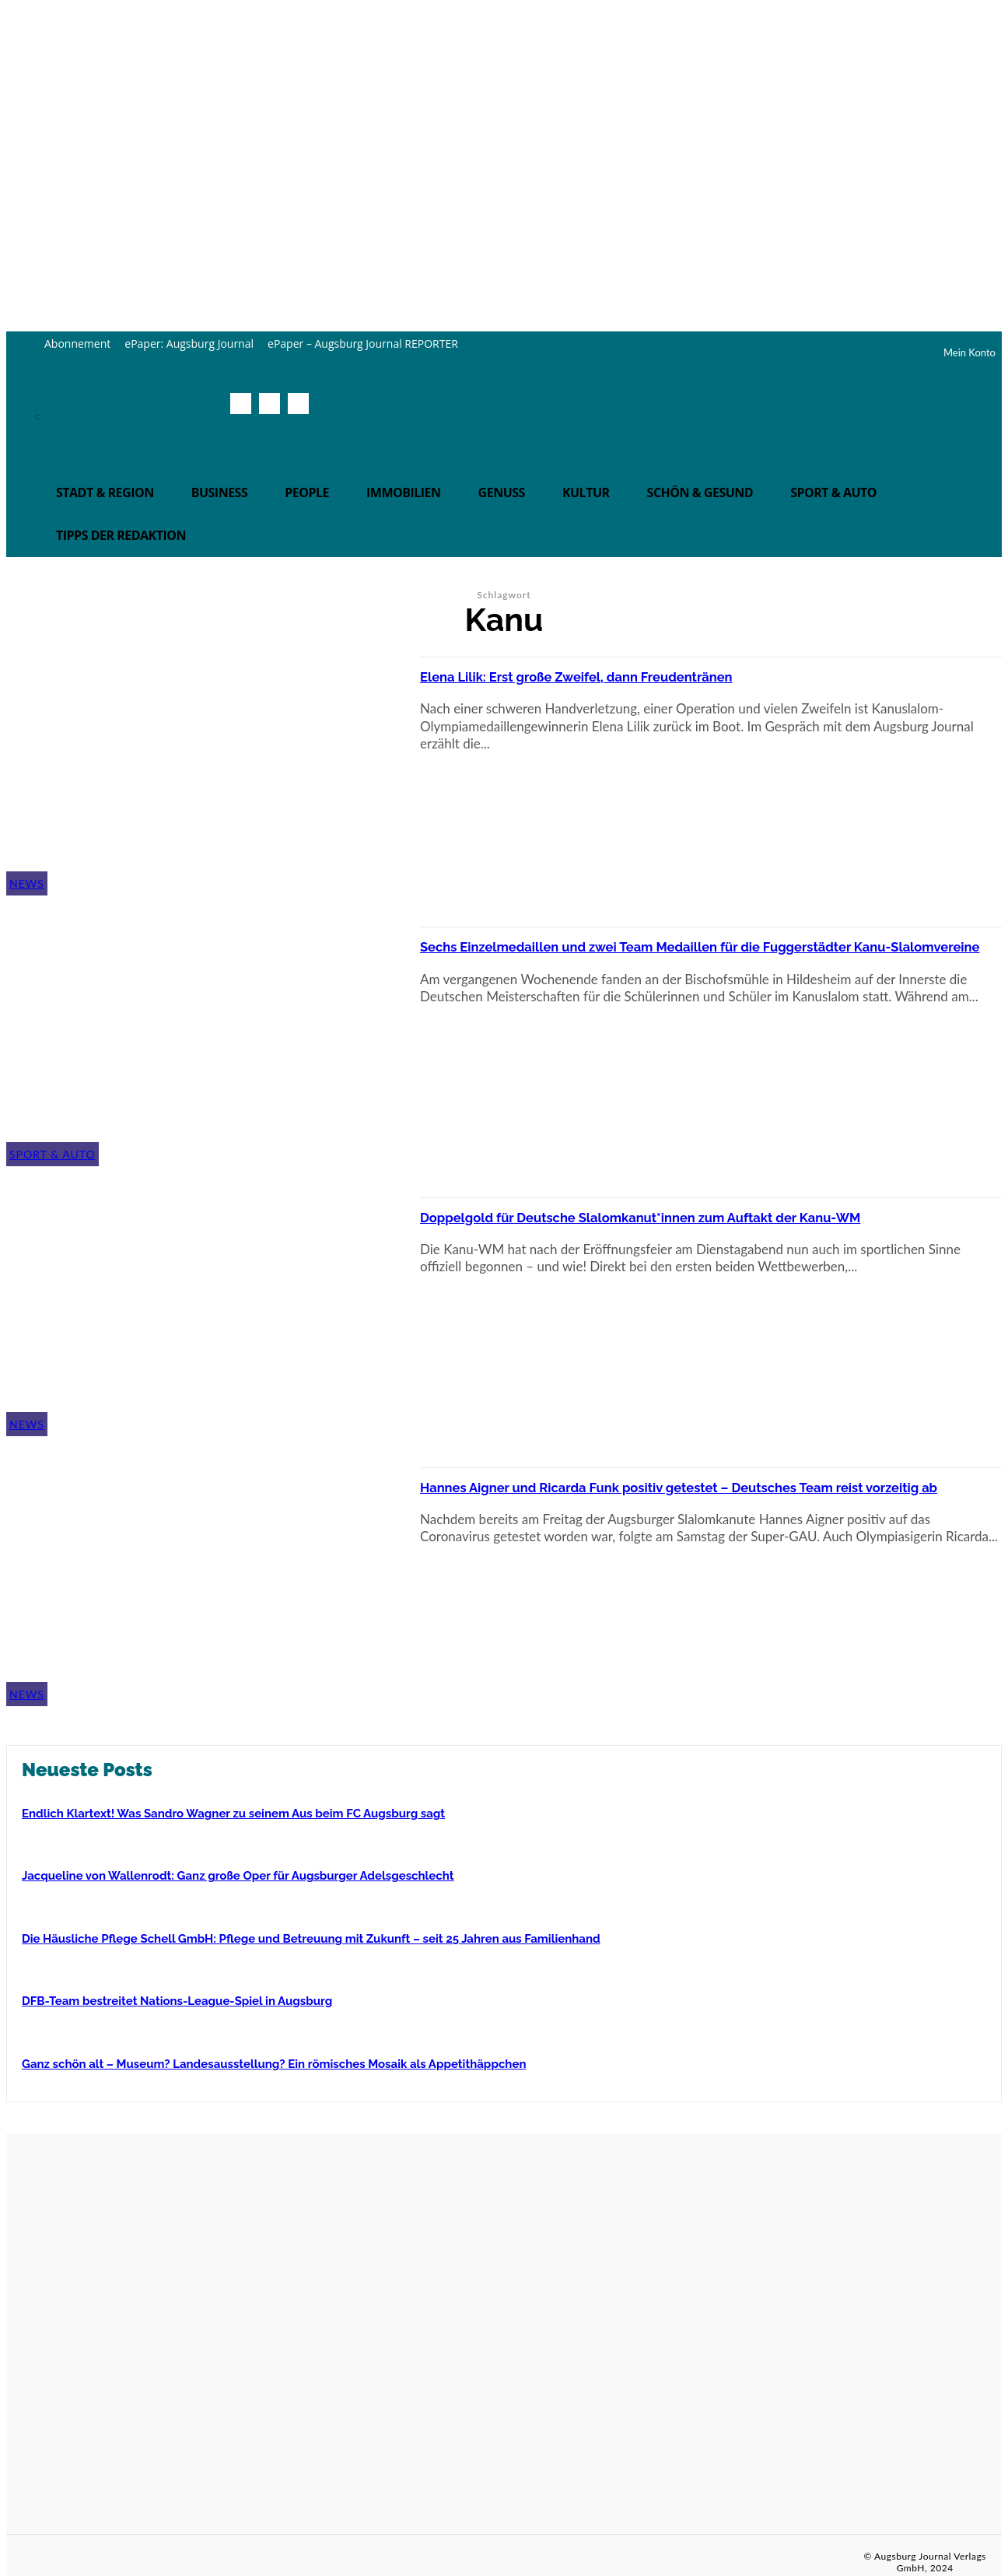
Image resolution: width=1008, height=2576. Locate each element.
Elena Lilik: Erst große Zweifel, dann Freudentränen (638, 674)
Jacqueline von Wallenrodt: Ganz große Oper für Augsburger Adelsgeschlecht (238, 1876)
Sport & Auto (52, 1154)
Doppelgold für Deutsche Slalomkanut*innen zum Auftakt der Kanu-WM (710, 1225)
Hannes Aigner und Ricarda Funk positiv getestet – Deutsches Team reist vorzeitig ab (708, 1495)
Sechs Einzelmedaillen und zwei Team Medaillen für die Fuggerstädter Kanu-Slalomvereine (657, 954)
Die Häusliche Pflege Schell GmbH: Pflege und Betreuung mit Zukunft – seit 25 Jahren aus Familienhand (311, 1939)
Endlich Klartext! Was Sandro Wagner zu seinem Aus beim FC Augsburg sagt (233, 1814)
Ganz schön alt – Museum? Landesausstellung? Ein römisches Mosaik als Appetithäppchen (274, 2064)
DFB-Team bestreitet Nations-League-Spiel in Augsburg (177, 2001)
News (26, 883)
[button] (294, 437)
